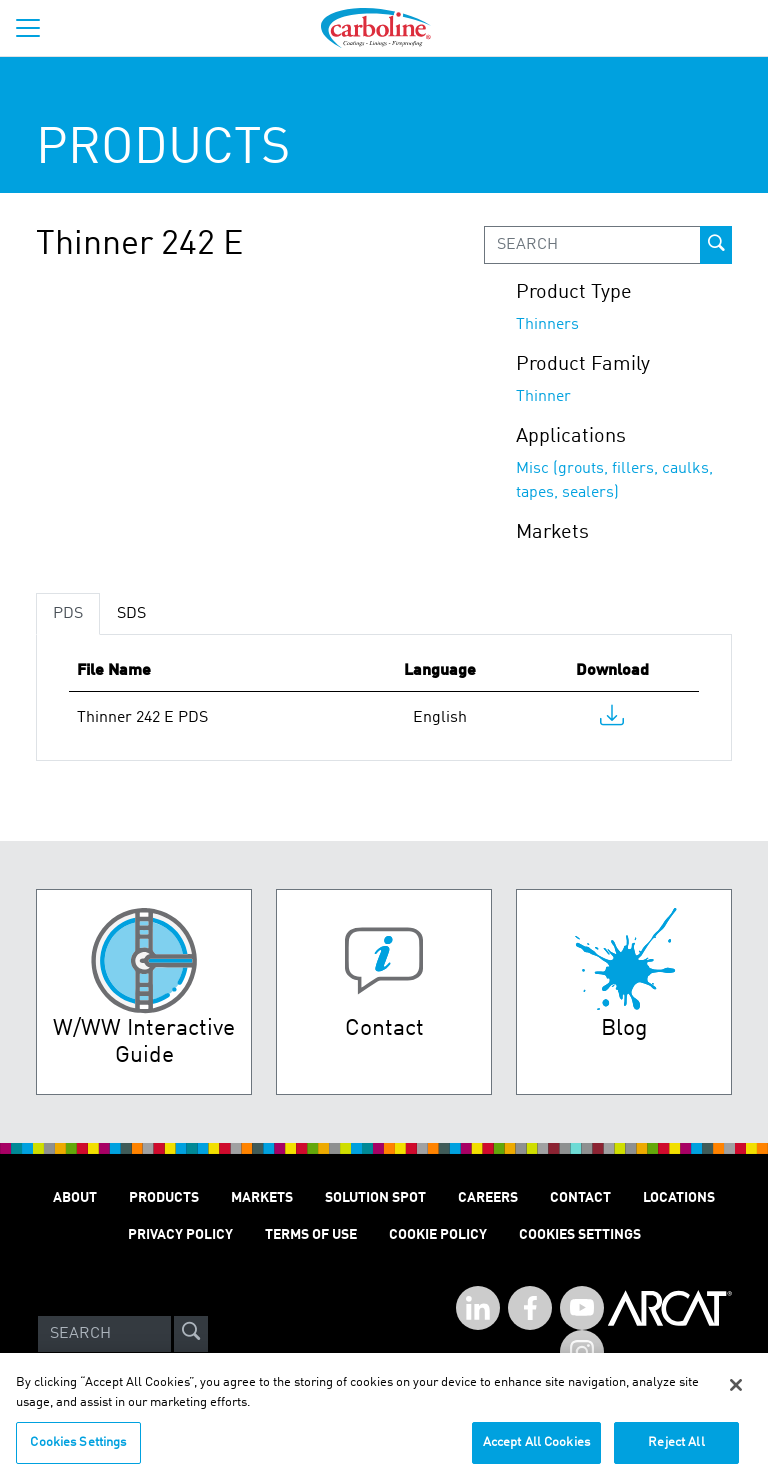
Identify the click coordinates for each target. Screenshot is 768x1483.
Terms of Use (311, 1235)
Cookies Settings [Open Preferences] (580, 1235)
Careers (488, 1198)
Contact (580, 1198)
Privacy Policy (180, 1235)
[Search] (104, 1334)
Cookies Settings (78, 1451)
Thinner (543, 397)
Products (164, 1198)
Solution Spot (375, 1198)
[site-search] (191, 1334)
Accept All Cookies (536, 1451)
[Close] (736, 1394)
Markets (262, 1198)
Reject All (676, 1451)
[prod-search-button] (716, 245)
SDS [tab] (131, 614)
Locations (679, 1198)
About (75, 1198)
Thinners (547, 325)
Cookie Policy (438, 1235)
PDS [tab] (68, 614)
